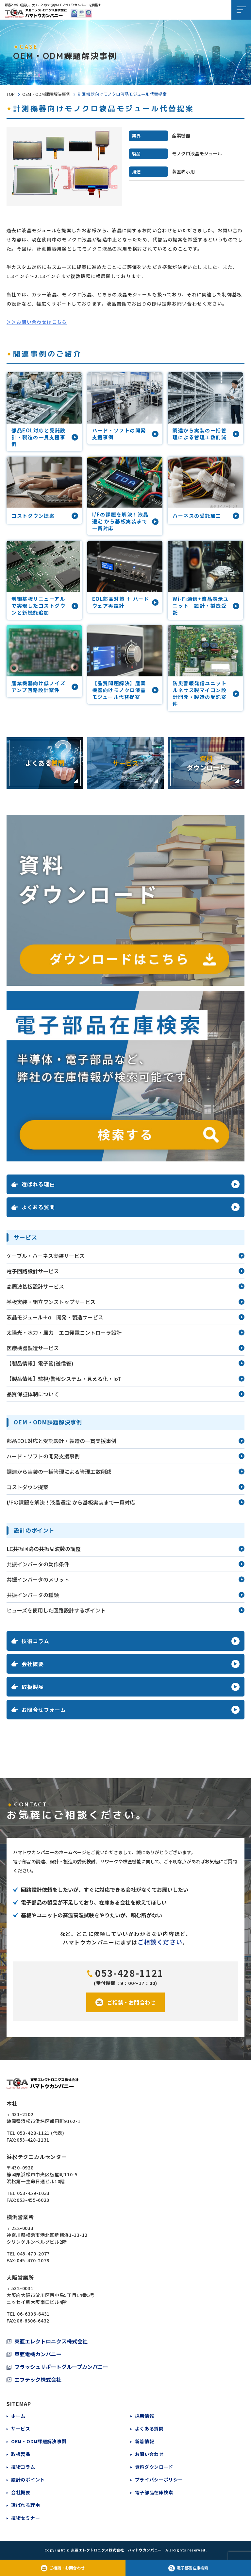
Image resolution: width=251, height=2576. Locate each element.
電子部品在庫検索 (154, 2492)
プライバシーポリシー (159, 2479)
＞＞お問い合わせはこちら (37, 322)
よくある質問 (149, 2428)
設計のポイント (28, 2479)
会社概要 (20, 2492)
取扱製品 (20, 2454)
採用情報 (144, 2415)
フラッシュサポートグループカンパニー (61, 2367)
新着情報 (144, 2441)
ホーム (18, 2415)
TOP (11, 94)
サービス (20, 2428)
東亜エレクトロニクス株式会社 (51, 2341)
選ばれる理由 (25, 2505)
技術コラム (23, 2466)
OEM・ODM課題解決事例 (46, 94)
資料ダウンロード (154, 2466)
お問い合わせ (149, 2454)
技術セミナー (25, 2518)
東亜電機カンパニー (37, 2354)
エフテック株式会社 (37, 2379)
